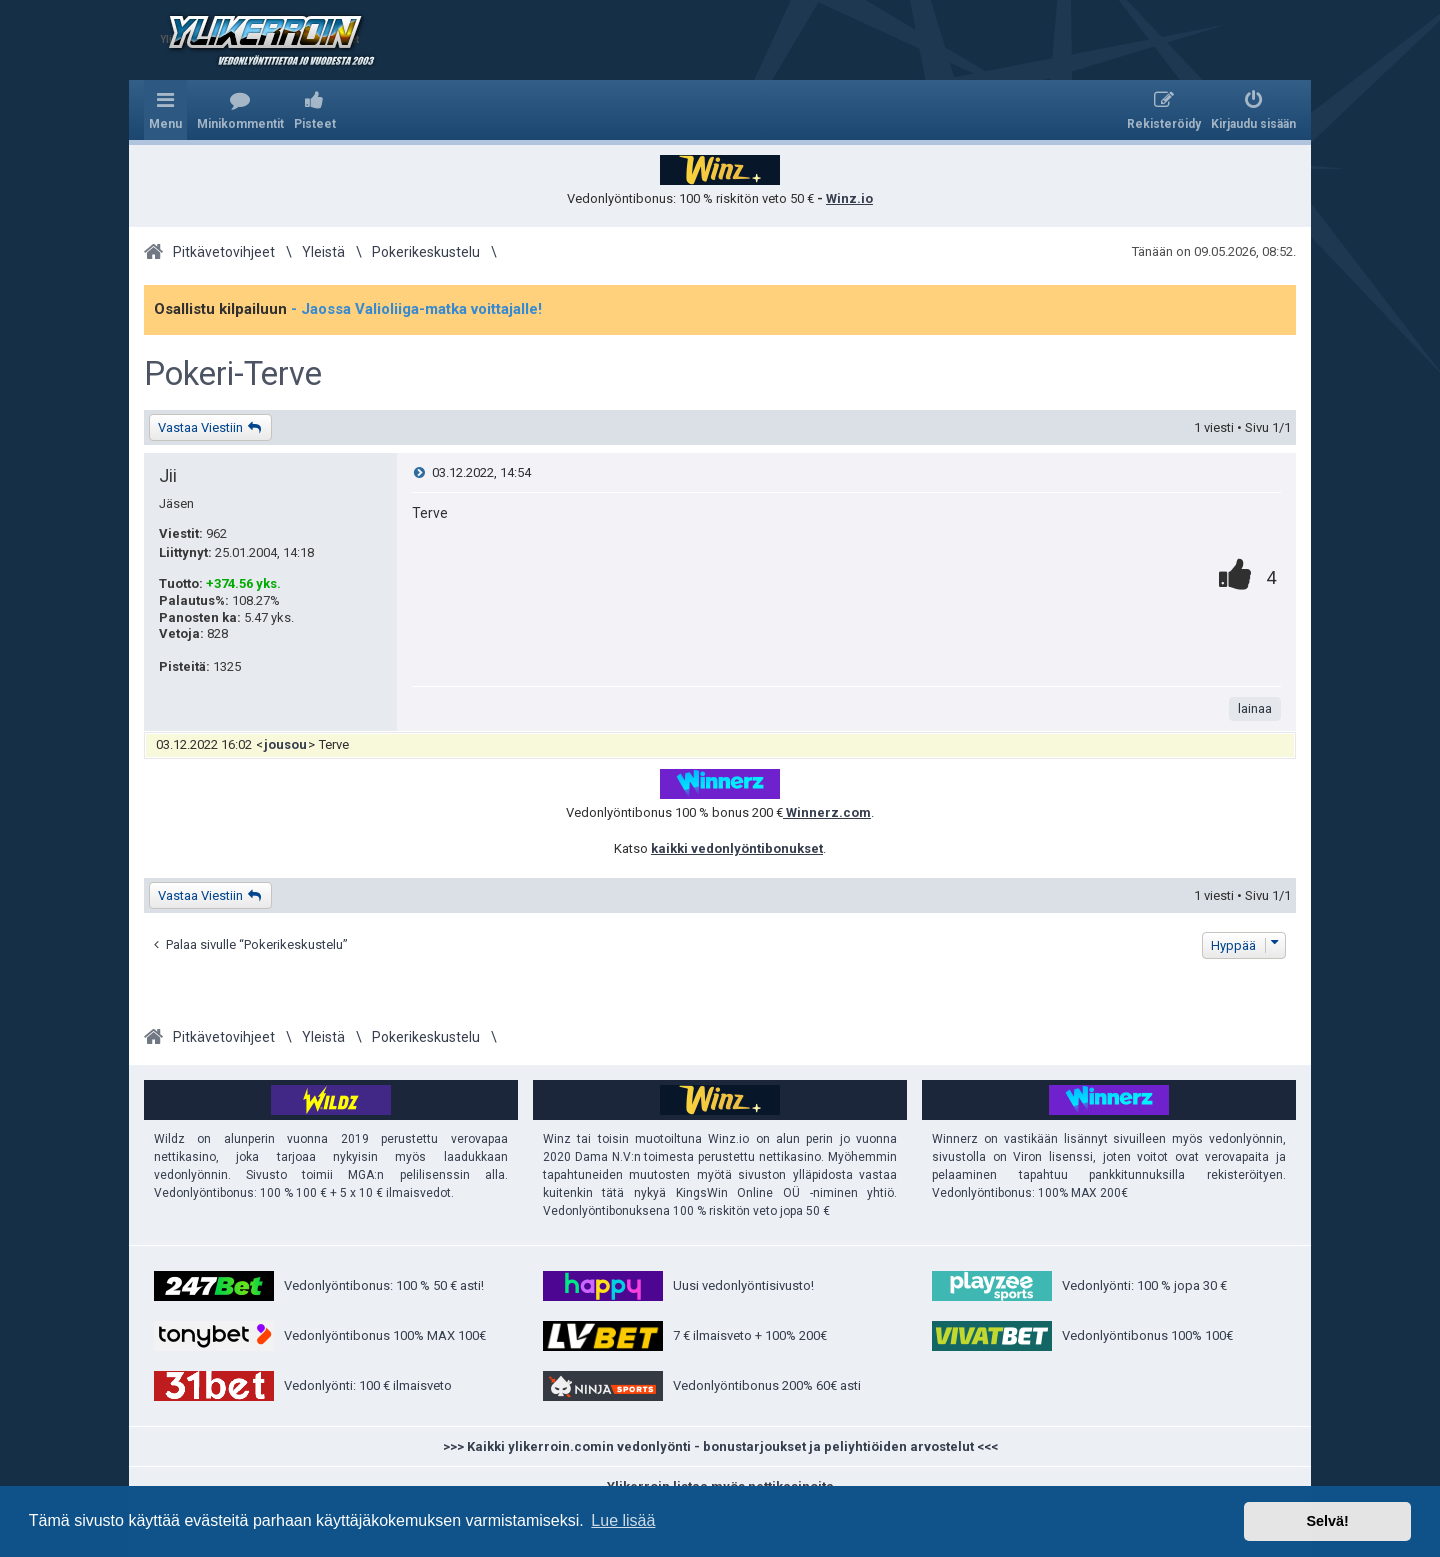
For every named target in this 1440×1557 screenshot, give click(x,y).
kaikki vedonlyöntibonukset (737, 848)
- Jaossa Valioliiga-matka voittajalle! (416, 309)
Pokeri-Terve (233, 374)
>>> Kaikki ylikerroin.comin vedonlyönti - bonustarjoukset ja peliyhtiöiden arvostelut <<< (720, 1446)
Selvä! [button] (1327, 1521)
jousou (285, 744)
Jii (168, 475)
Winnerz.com (827, 812)
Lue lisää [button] (623, 1520)
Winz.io (849, 198)
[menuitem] (240, 110)
